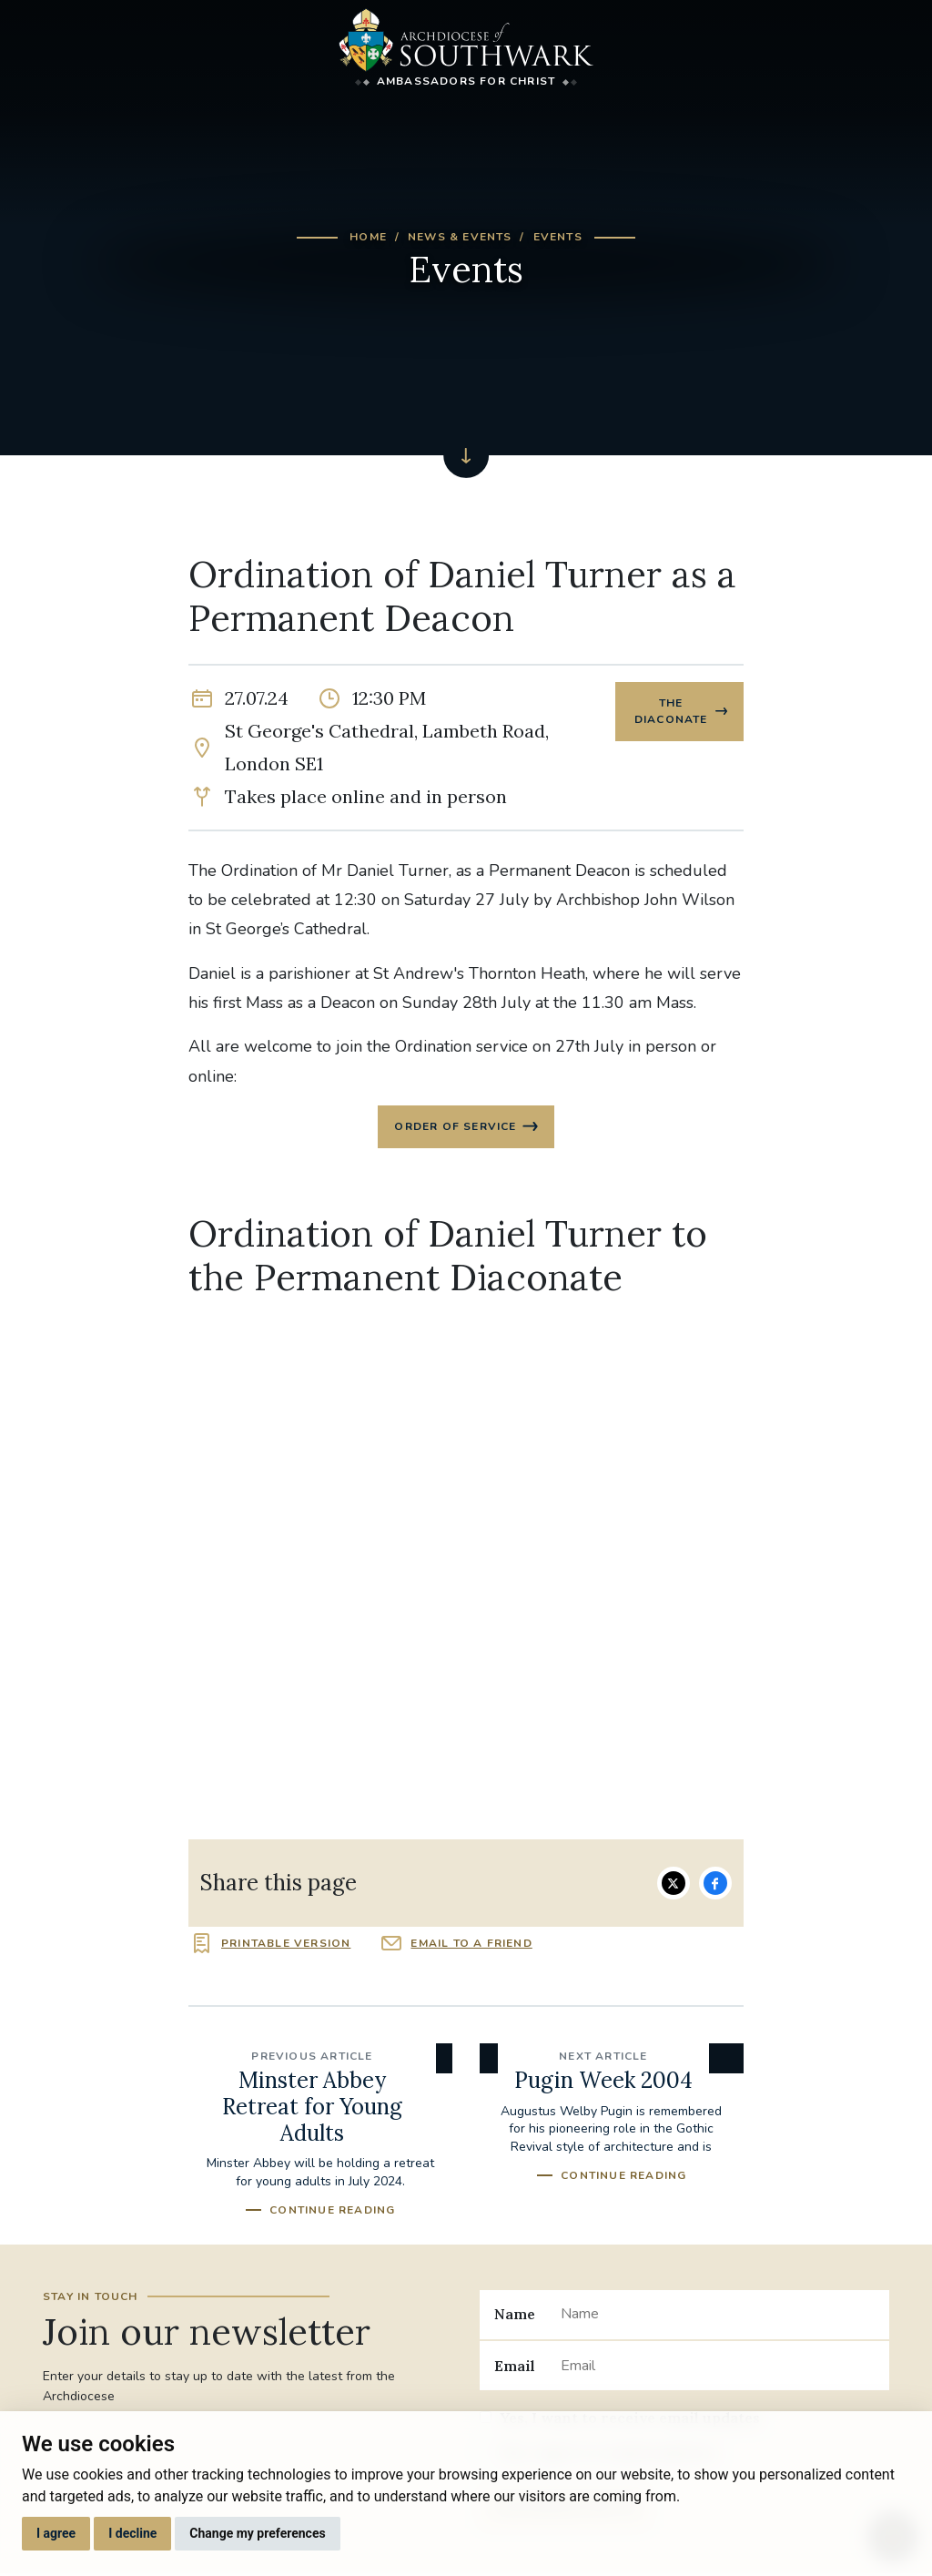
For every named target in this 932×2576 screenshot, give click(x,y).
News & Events (460, 236)
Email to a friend (471, 1945)
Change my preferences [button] (257, 2533)
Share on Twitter (673, 1884)
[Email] (717, 2367)
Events (557, 236)
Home (368, 236)
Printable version (285, 1945)
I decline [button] (132, 2533)
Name (514, 2315)
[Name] (717, 2315)
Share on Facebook (715, 1884)
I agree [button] (56, 2533)
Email (514, 2366)
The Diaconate (670, 712)
